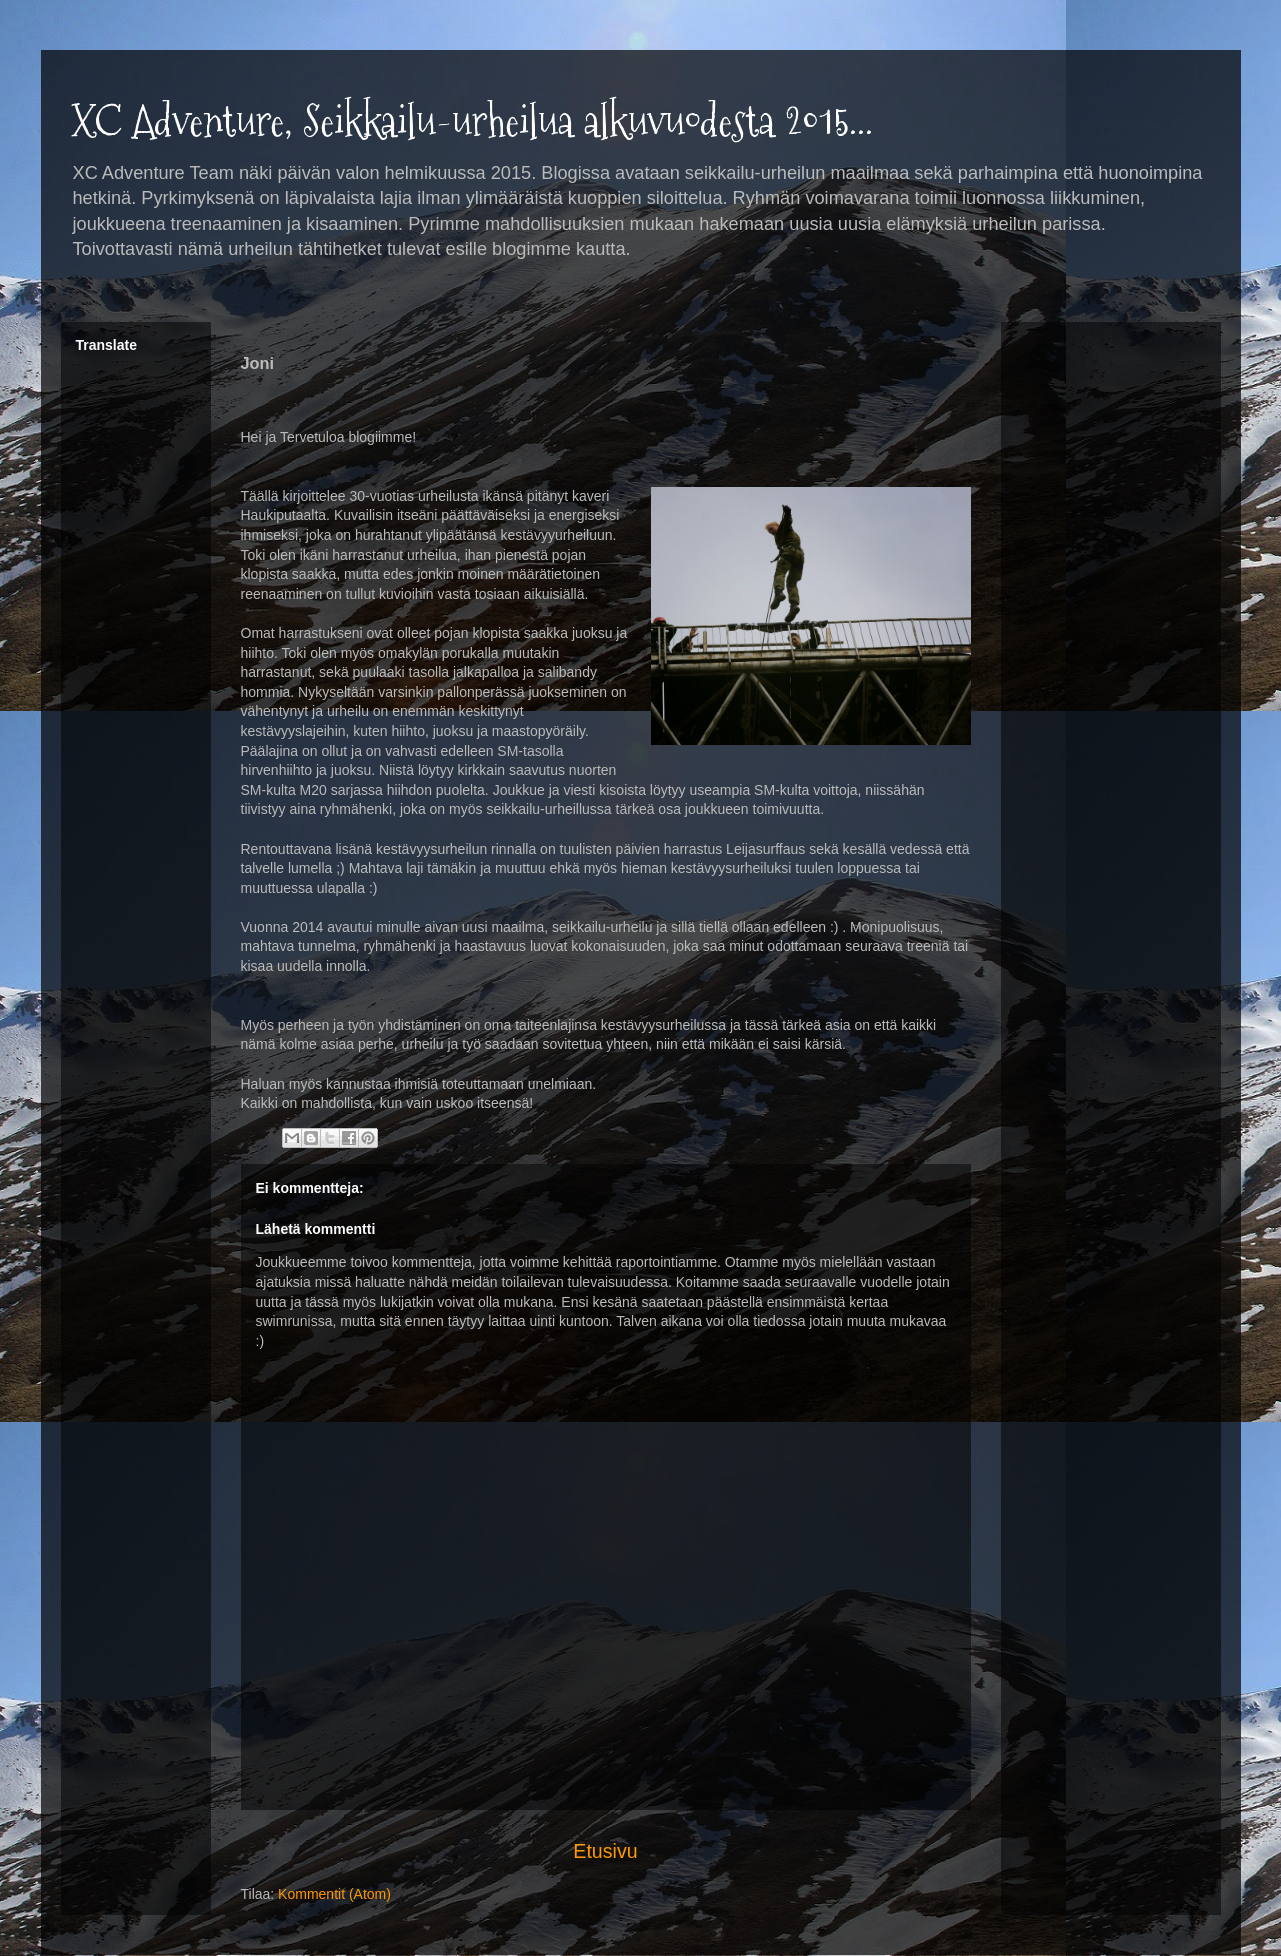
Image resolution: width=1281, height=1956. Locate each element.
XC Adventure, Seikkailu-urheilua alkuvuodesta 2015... (472, 121)
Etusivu (605, 1851)
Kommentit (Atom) (334, 1894)
